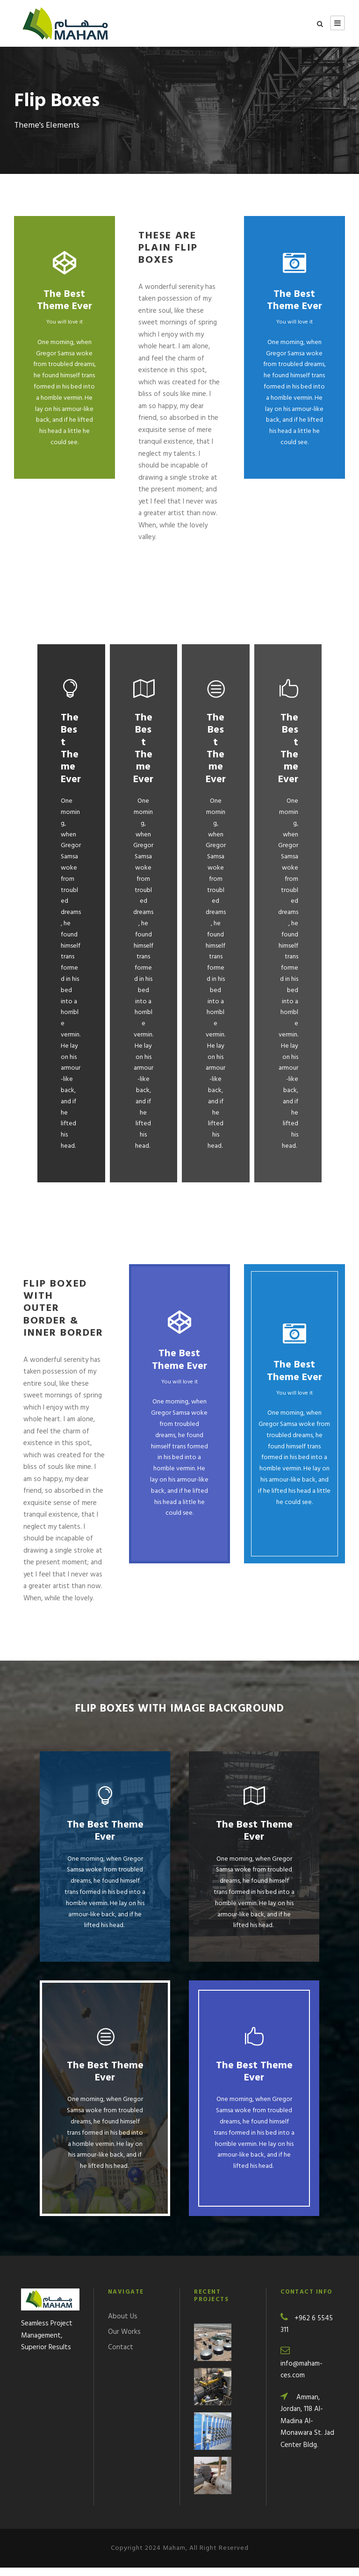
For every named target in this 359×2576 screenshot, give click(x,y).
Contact (120, 2355)
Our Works (124, 2340)
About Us (122, 2325)
